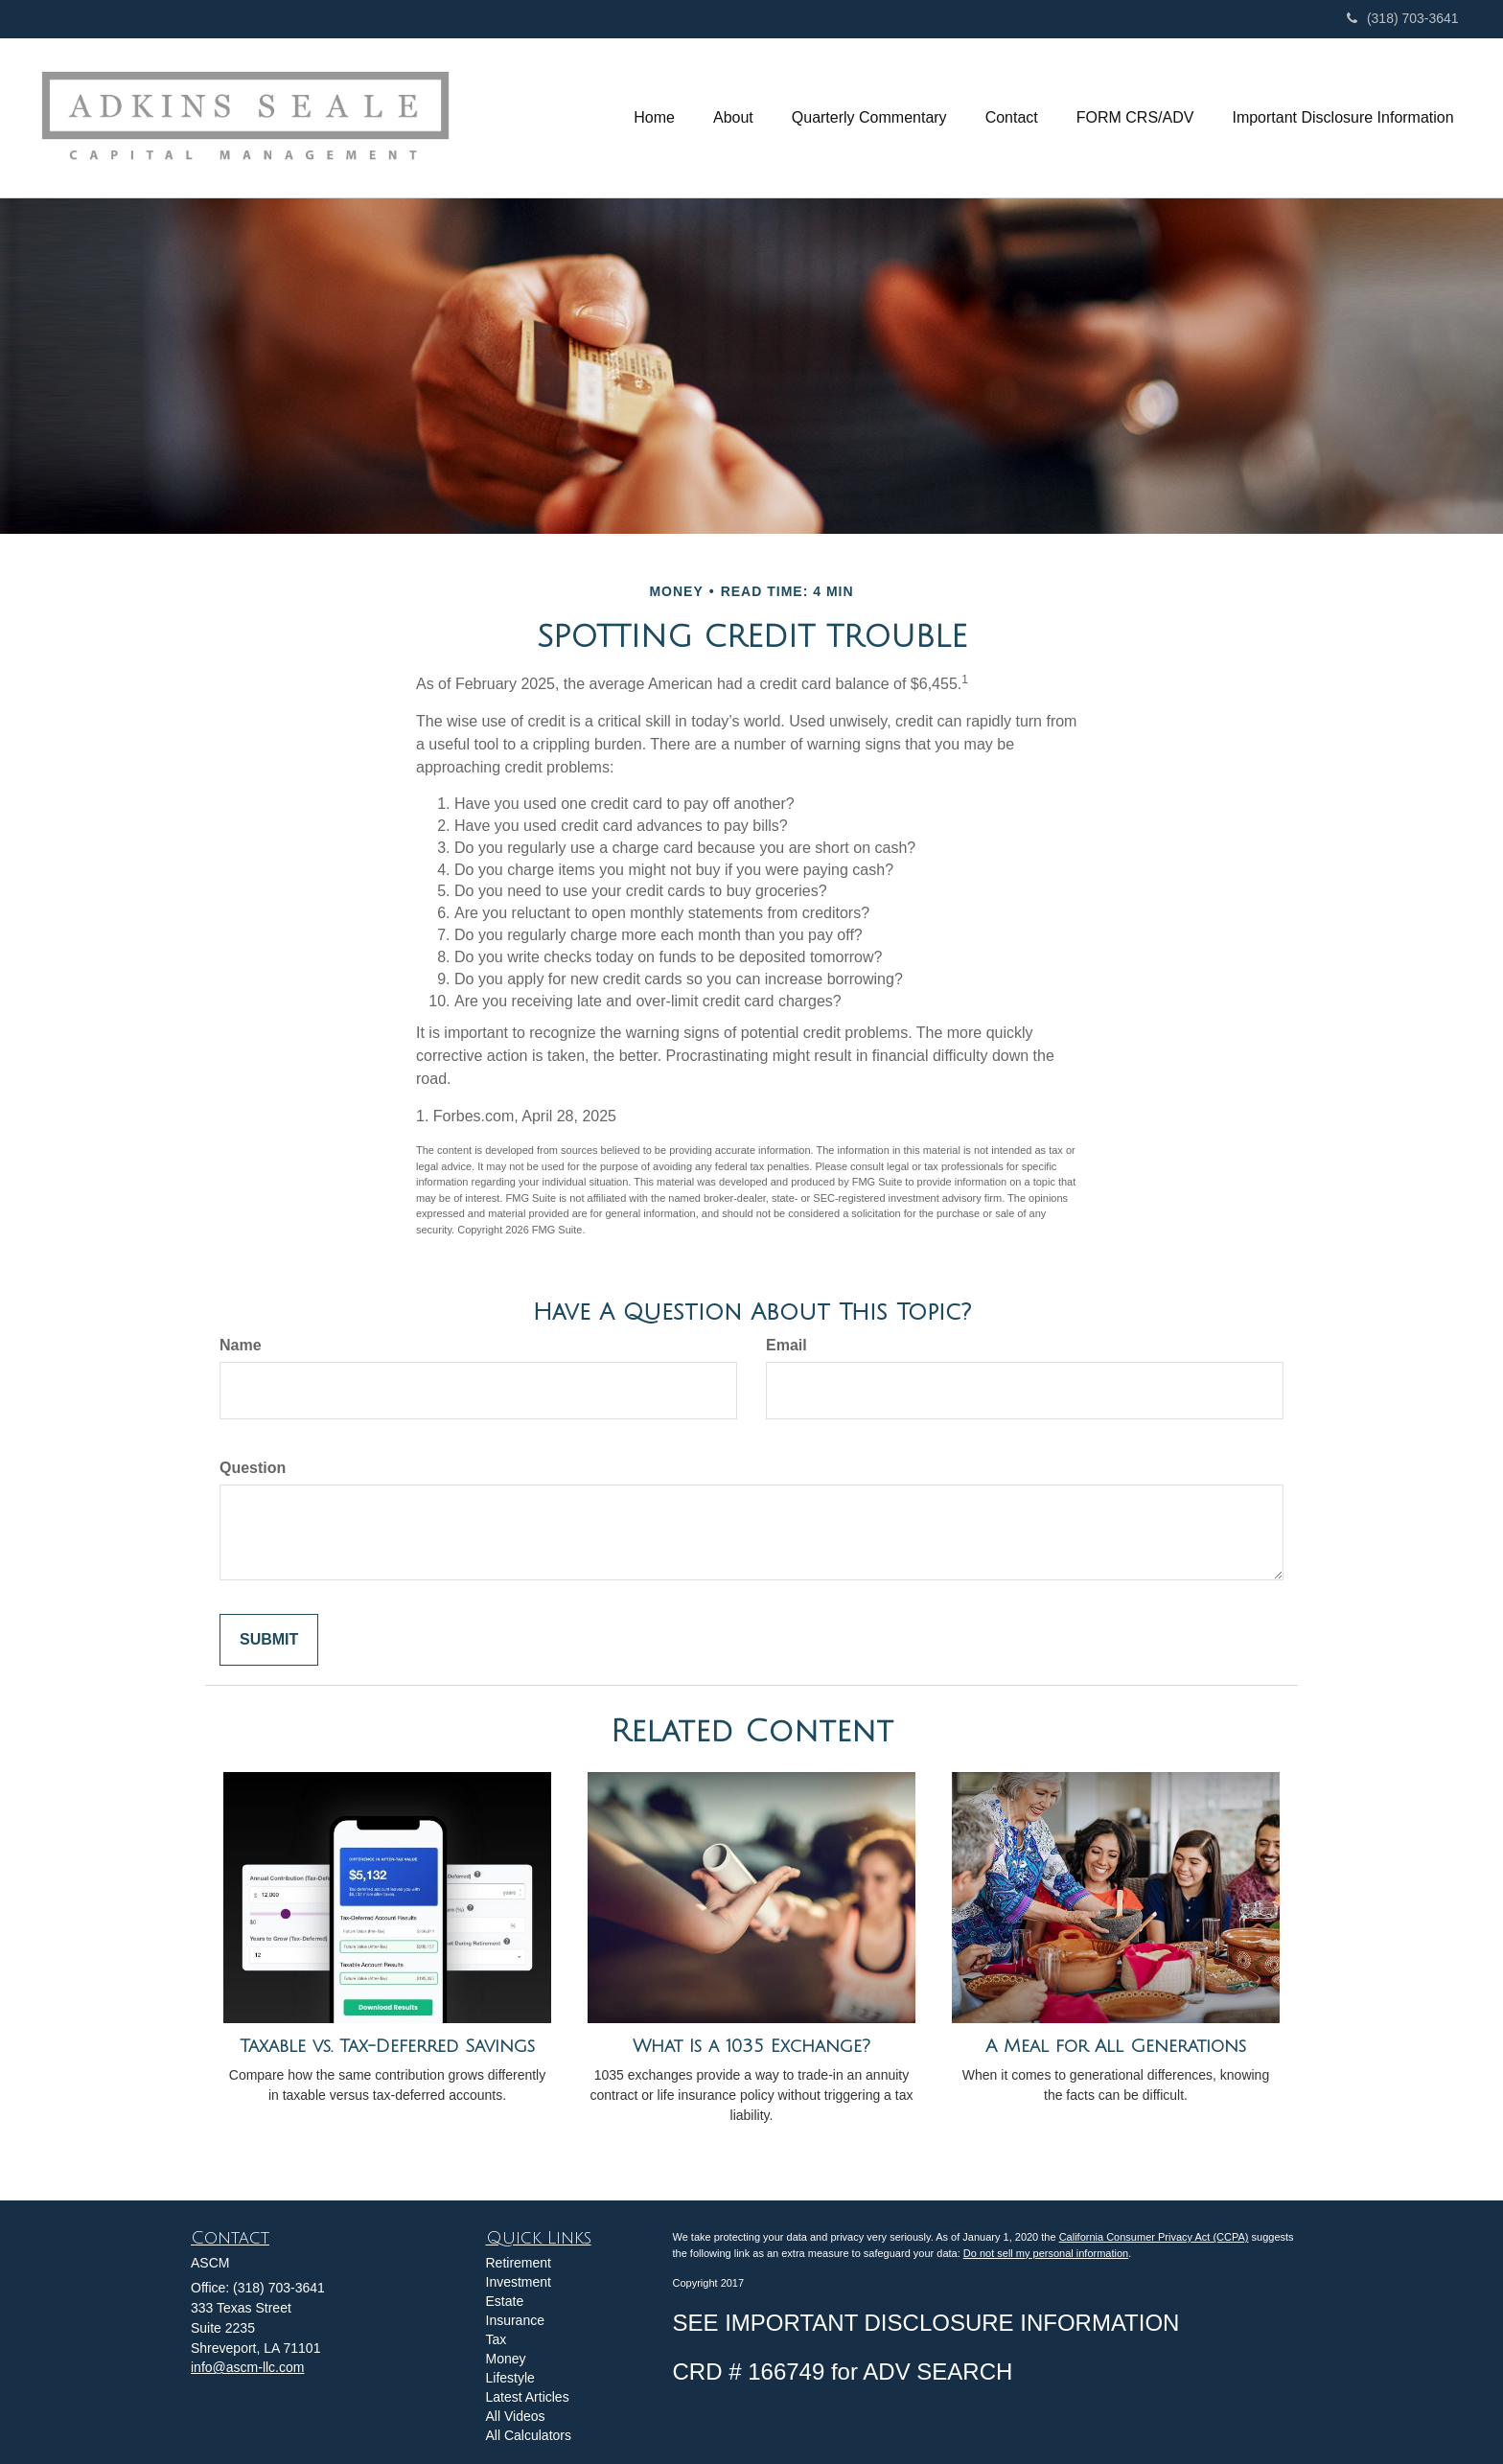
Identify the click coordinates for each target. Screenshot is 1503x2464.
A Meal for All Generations (1115, 2046)
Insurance (515, 2320)
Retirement (518, 2262)
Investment (518, 2282)
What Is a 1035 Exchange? (751, 2046)
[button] (733, 118)
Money (506, 2358)
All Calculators (528, 2435)
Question (253, 1468)
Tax (496, 2339)
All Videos (515, 2416)
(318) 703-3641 (1403, 18)
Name (241, 1345)
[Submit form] (269, 1640)
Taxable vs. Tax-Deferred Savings (387, 2046)
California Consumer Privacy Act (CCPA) (1154, 2237)
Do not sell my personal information (1045, 2253)
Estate (505, 2301)
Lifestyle (510, 2377)
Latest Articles (527, 2397)
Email (786, 1345)
